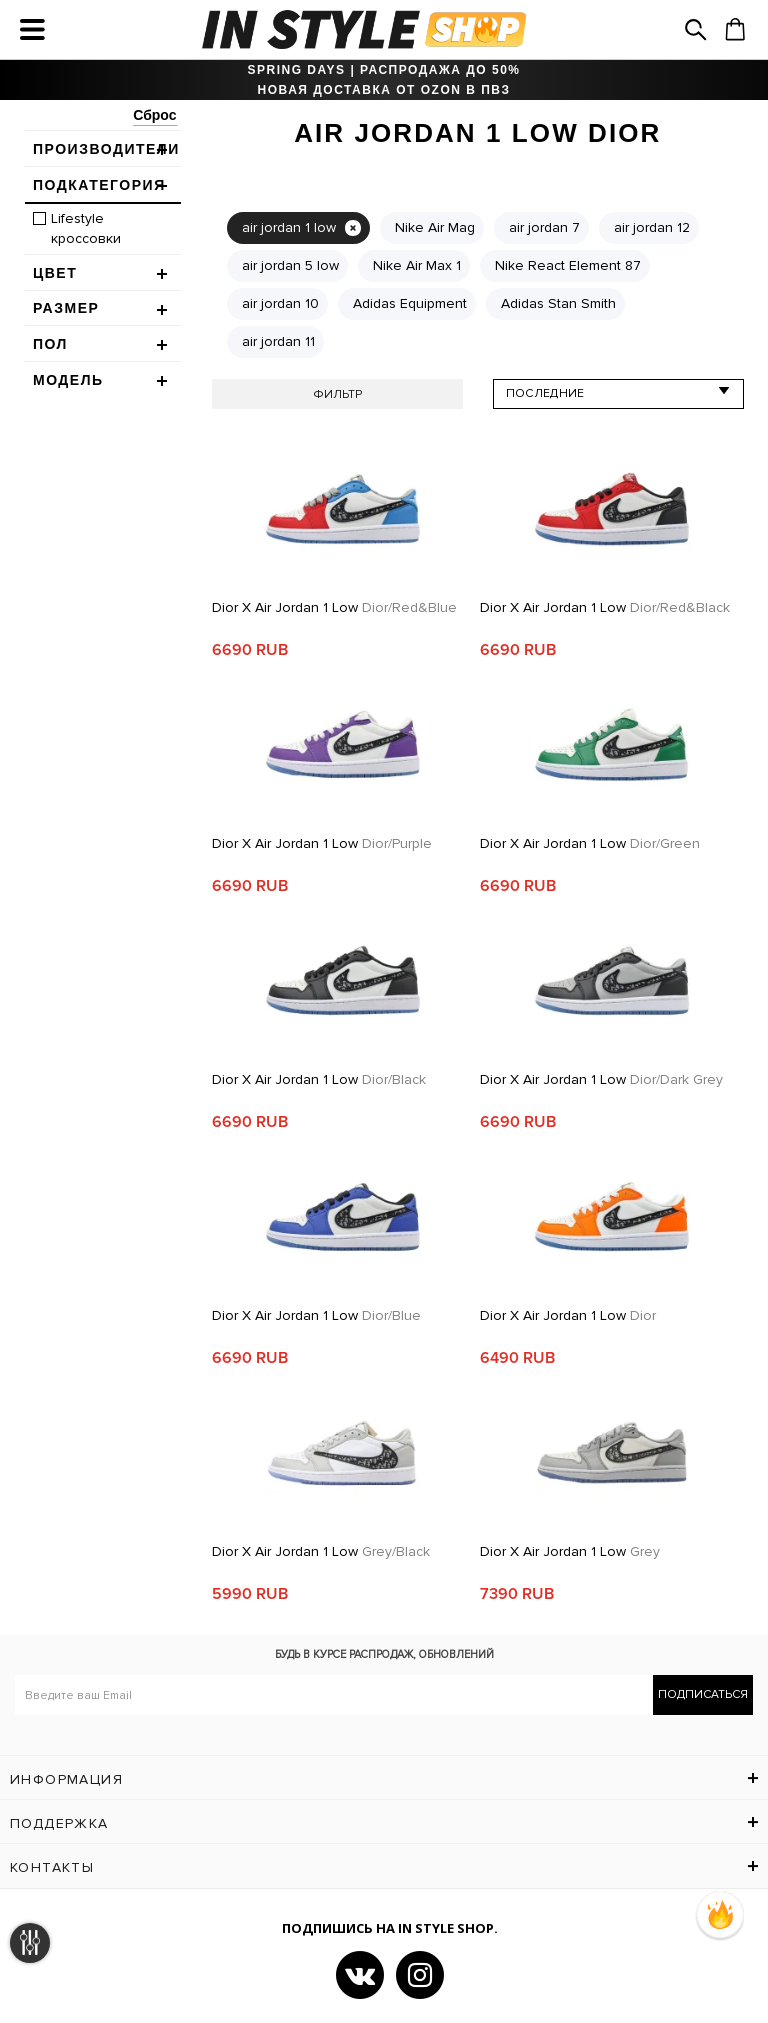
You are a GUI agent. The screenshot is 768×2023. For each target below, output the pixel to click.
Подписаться (703, 1694)
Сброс (154, 115)
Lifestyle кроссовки (86, 228)
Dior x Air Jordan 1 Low (334, 607)
